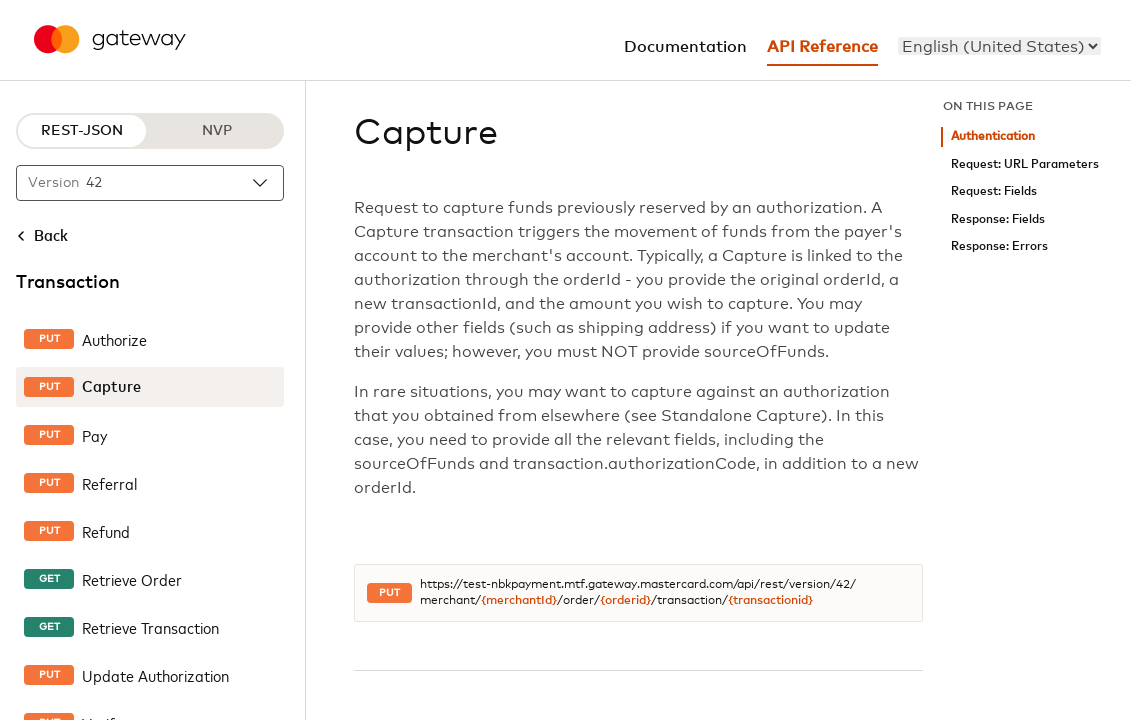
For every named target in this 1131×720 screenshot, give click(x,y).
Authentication (993, 136)
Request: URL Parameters (1025, 164)
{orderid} (625, 601)
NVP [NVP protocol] (217, 131)
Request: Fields (994, 191)
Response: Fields (998, 219)
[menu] (999, 46)
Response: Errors (999, 246)
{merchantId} (519, 601)
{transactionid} (770, 601)
